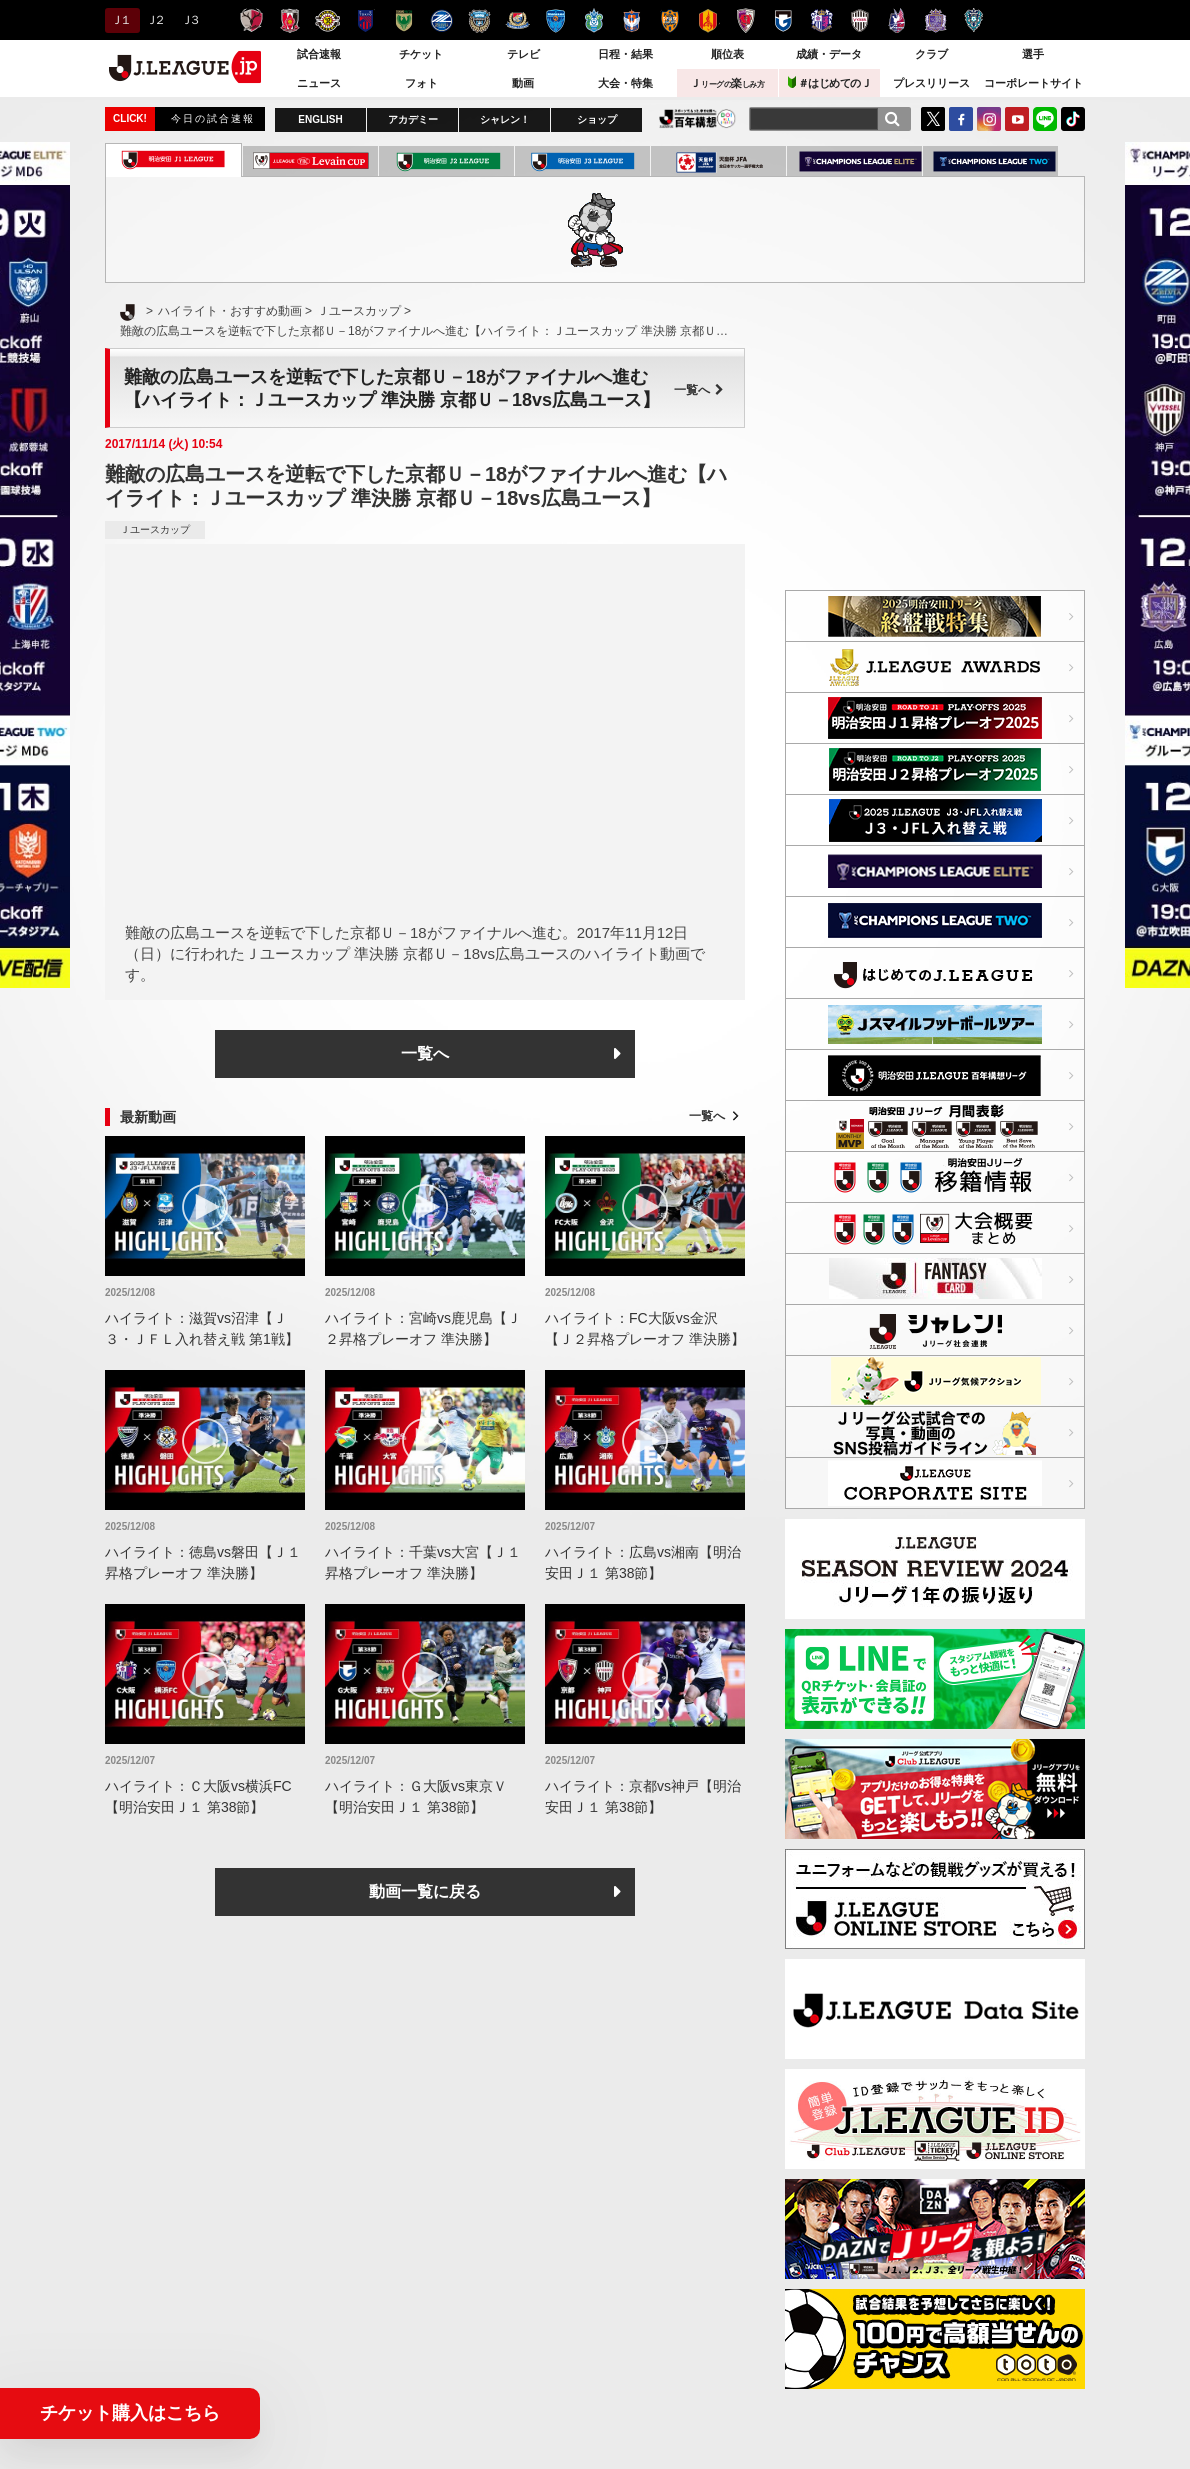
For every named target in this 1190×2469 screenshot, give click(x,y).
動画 (523, 83)
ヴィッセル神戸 (859, 20)
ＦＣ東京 (365, 20)
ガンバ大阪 (783, 20)
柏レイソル (327, 20)
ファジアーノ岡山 (897, 20)
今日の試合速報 (213, 118)
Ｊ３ (189, 20)
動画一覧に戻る (425, 1891)
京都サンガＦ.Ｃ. (745, 20)
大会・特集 (625, 83)
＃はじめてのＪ (830, 82)
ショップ (597, 119)
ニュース (319, 83)
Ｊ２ (154, 20)
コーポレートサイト (1033, 83)
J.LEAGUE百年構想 (697, 118)
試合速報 (319, 54)
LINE (1045, 119)
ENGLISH (320, 119)
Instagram (989, 119)
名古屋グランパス (707, 20)
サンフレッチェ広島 (935, 20)
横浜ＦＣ (555, 20)
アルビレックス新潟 (631, 20)
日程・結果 (625, 54)
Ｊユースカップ (155, 529)
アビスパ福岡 (973, 20)
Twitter (933, 119)
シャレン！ (505, 119)
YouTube (1017, 119)
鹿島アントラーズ (251, 20)
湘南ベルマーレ (593, 20)
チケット (421, 54)
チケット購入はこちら (130, 2413)
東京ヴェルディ (403, 20)
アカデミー (413, 119)
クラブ (931, 54)
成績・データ (829, 54)
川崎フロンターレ (479, 20)
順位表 (727, 54)
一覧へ (699, 390)
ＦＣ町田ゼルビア (441, 20)
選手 (1033, 54)
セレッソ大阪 (821, 20)
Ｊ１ (119, 20)
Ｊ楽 (727, 83)
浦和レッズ (289, 20)
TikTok (1073, 119)
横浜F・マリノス (517, 20)
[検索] (892, 119)
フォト (421, 83)
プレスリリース (931, 83)
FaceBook (961, 119)
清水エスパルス (669, 20)
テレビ (523, 54)
